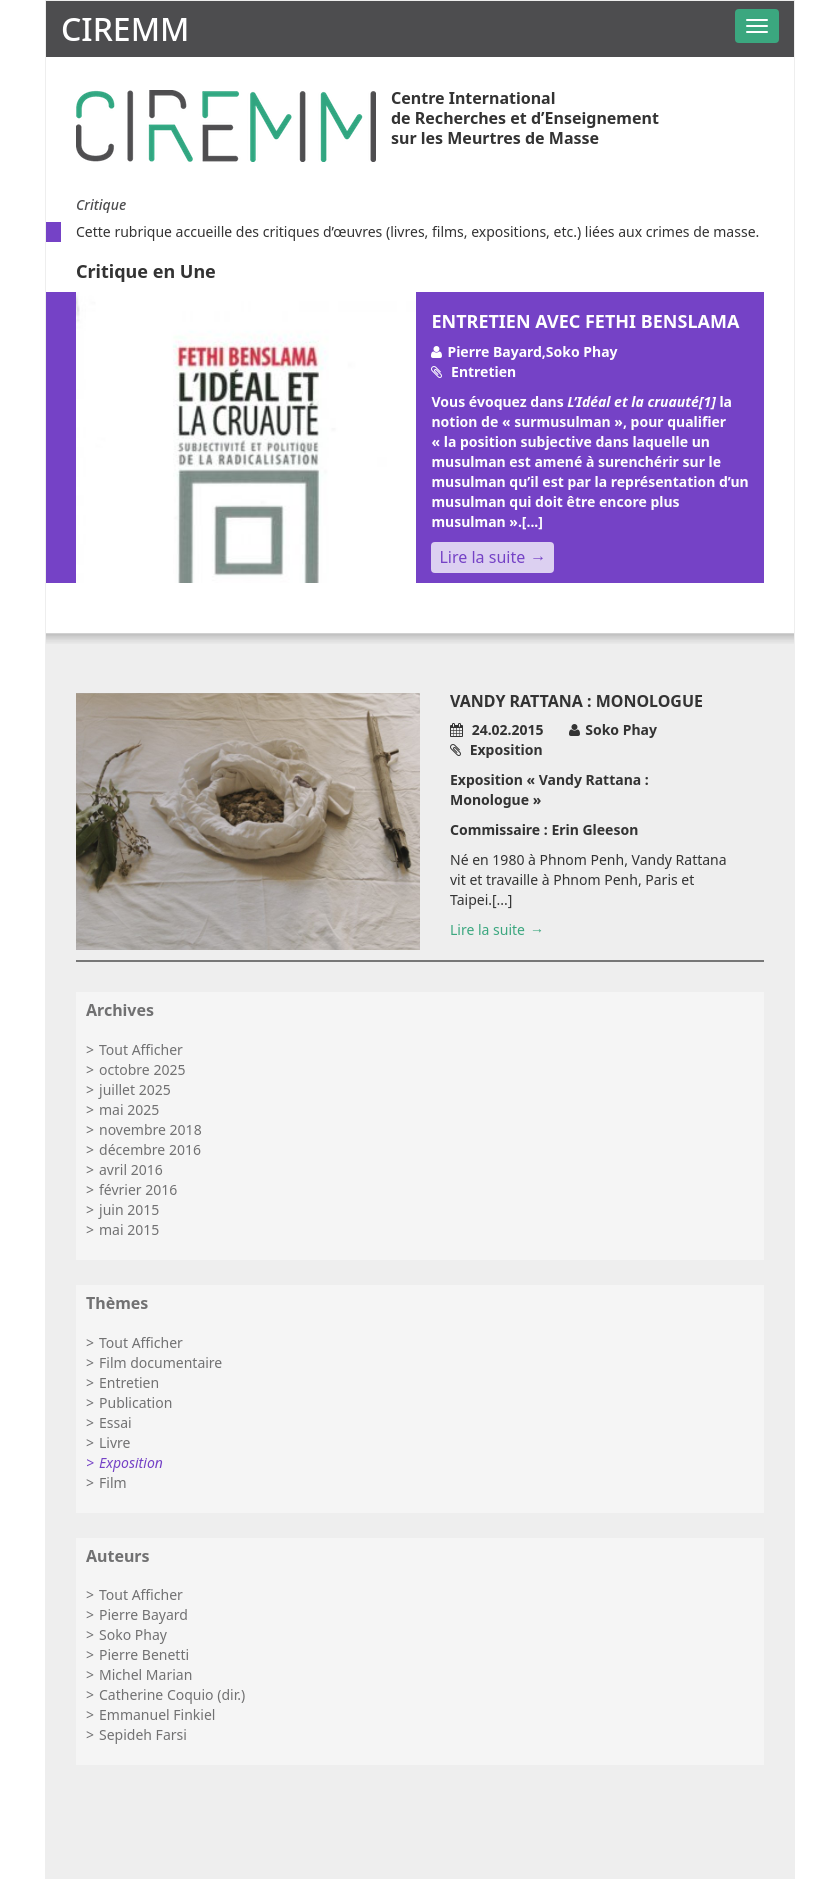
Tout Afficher (141, 1049)
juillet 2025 (135, 1089)
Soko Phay (133, 1634)
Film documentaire (160, 1362)
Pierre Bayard (143, 1614)
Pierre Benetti (144, 1654)
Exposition (131, 1462)
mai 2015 (129, 1229)
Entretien (129, 1382)
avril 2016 (131, 1169)
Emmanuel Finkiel (157, 1714)
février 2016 (138, 1189)
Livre (114, 1442)
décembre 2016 (150, 1149)
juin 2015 (129, 1209)
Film (113, 1482)
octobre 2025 (142, 1069)
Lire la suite (482, 557)
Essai (115, 1422)
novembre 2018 (150, 1129)
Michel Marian (145, 1674)
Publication (135, 1402)
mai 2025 (129, 1109)
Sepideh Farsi (143, 1734)
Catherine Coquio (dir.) (172, 1694)
